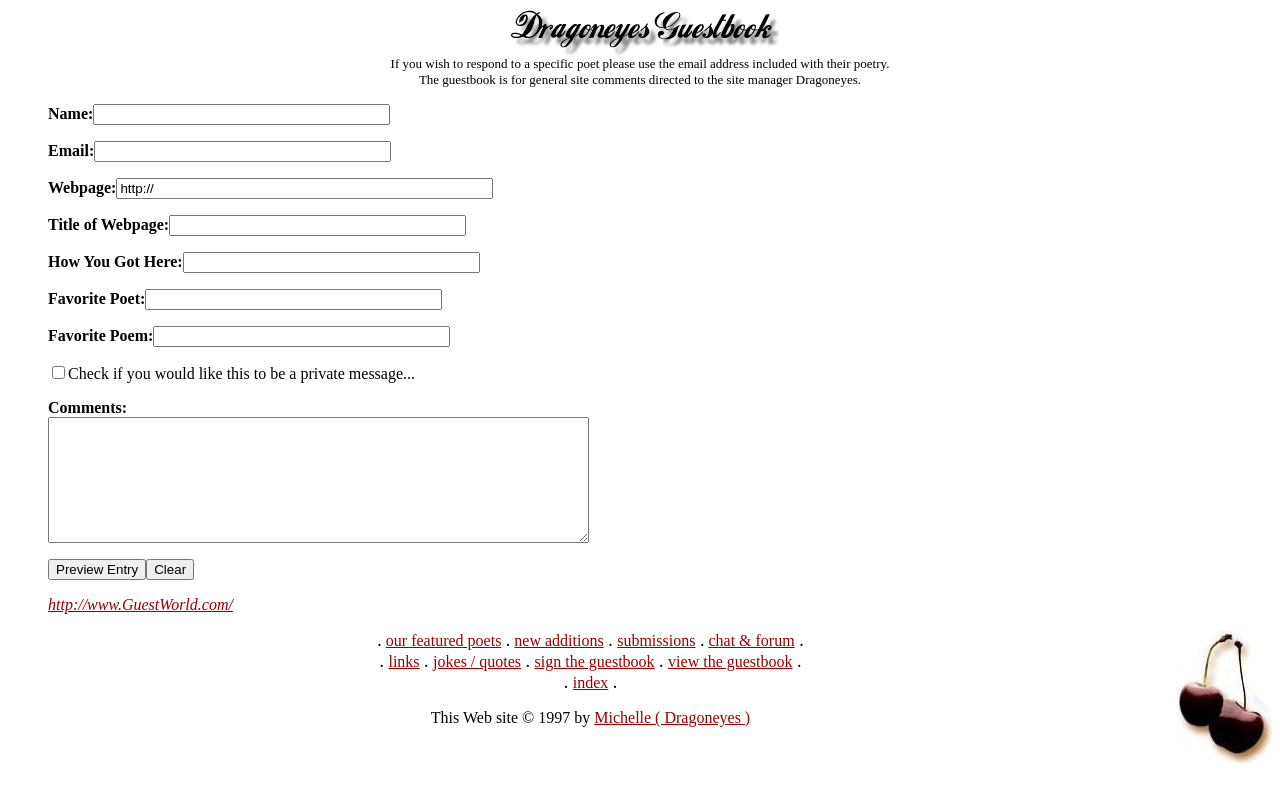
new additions (558, 664)
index (591, 706)
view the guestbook (730, 685)
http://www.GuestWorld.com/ (140, 628)
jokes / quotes (477, 685)
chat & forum (751, 664)
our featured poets (444, 664)
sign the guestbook (595, 685)
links (403, 685)
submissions (656, 664)
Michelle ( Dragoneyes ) (672, 741)
